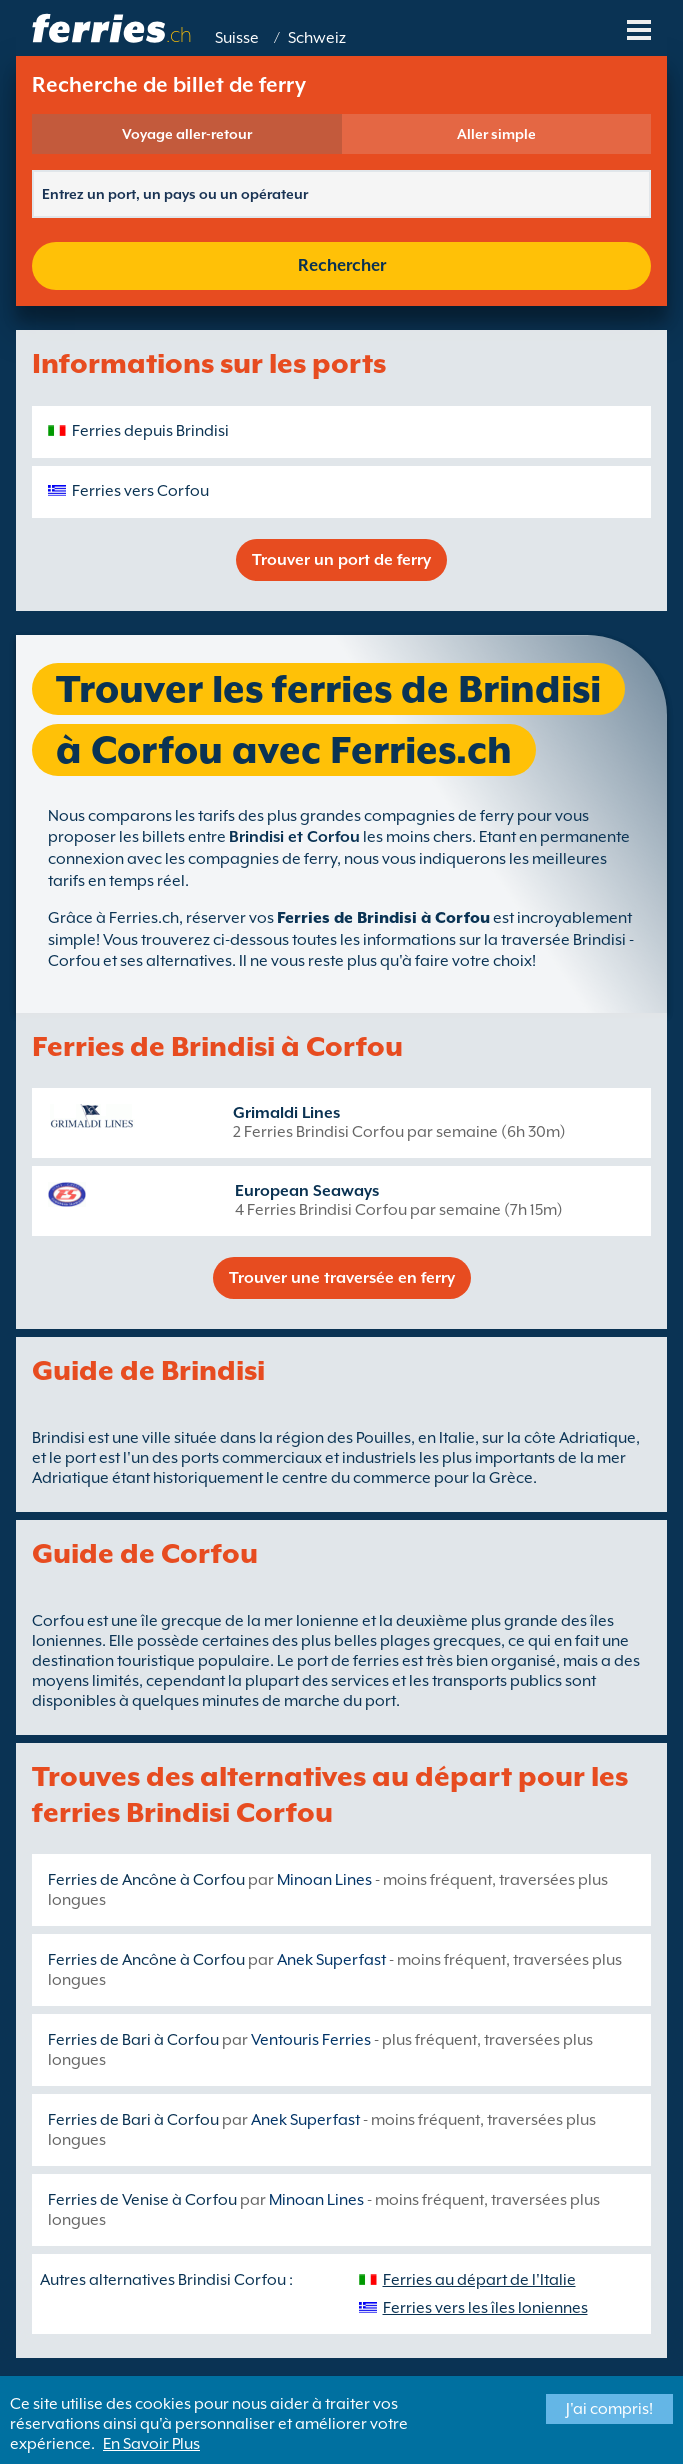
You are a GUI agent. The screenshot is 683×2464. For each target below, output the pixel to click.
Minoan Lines (324, 1880)
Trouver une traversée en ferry (342, 1278)
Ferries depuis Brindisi (150, 431)
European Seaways (307, 1191)
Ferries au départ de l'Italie (479, 2280)
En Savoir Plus (151, 2444)
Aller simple (496, 134)
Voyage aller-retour (187, 134)
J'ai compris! (609, 2409)
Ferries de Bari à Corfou (133, 2040)
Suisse (237, 38)
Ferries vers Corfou (140, 491)
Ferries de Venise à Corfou (142, 2200)
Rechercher (342, 265)
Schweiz (317, 38)
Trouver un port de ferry (341, 560)
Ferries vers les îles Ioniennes (485, 2308)
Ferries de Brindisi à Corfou (383, 918)
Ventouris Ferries (311, 2040)
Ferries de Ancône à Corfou (146, 1880)
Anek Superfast (331, 1960)
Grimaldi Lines (286, 1113)
